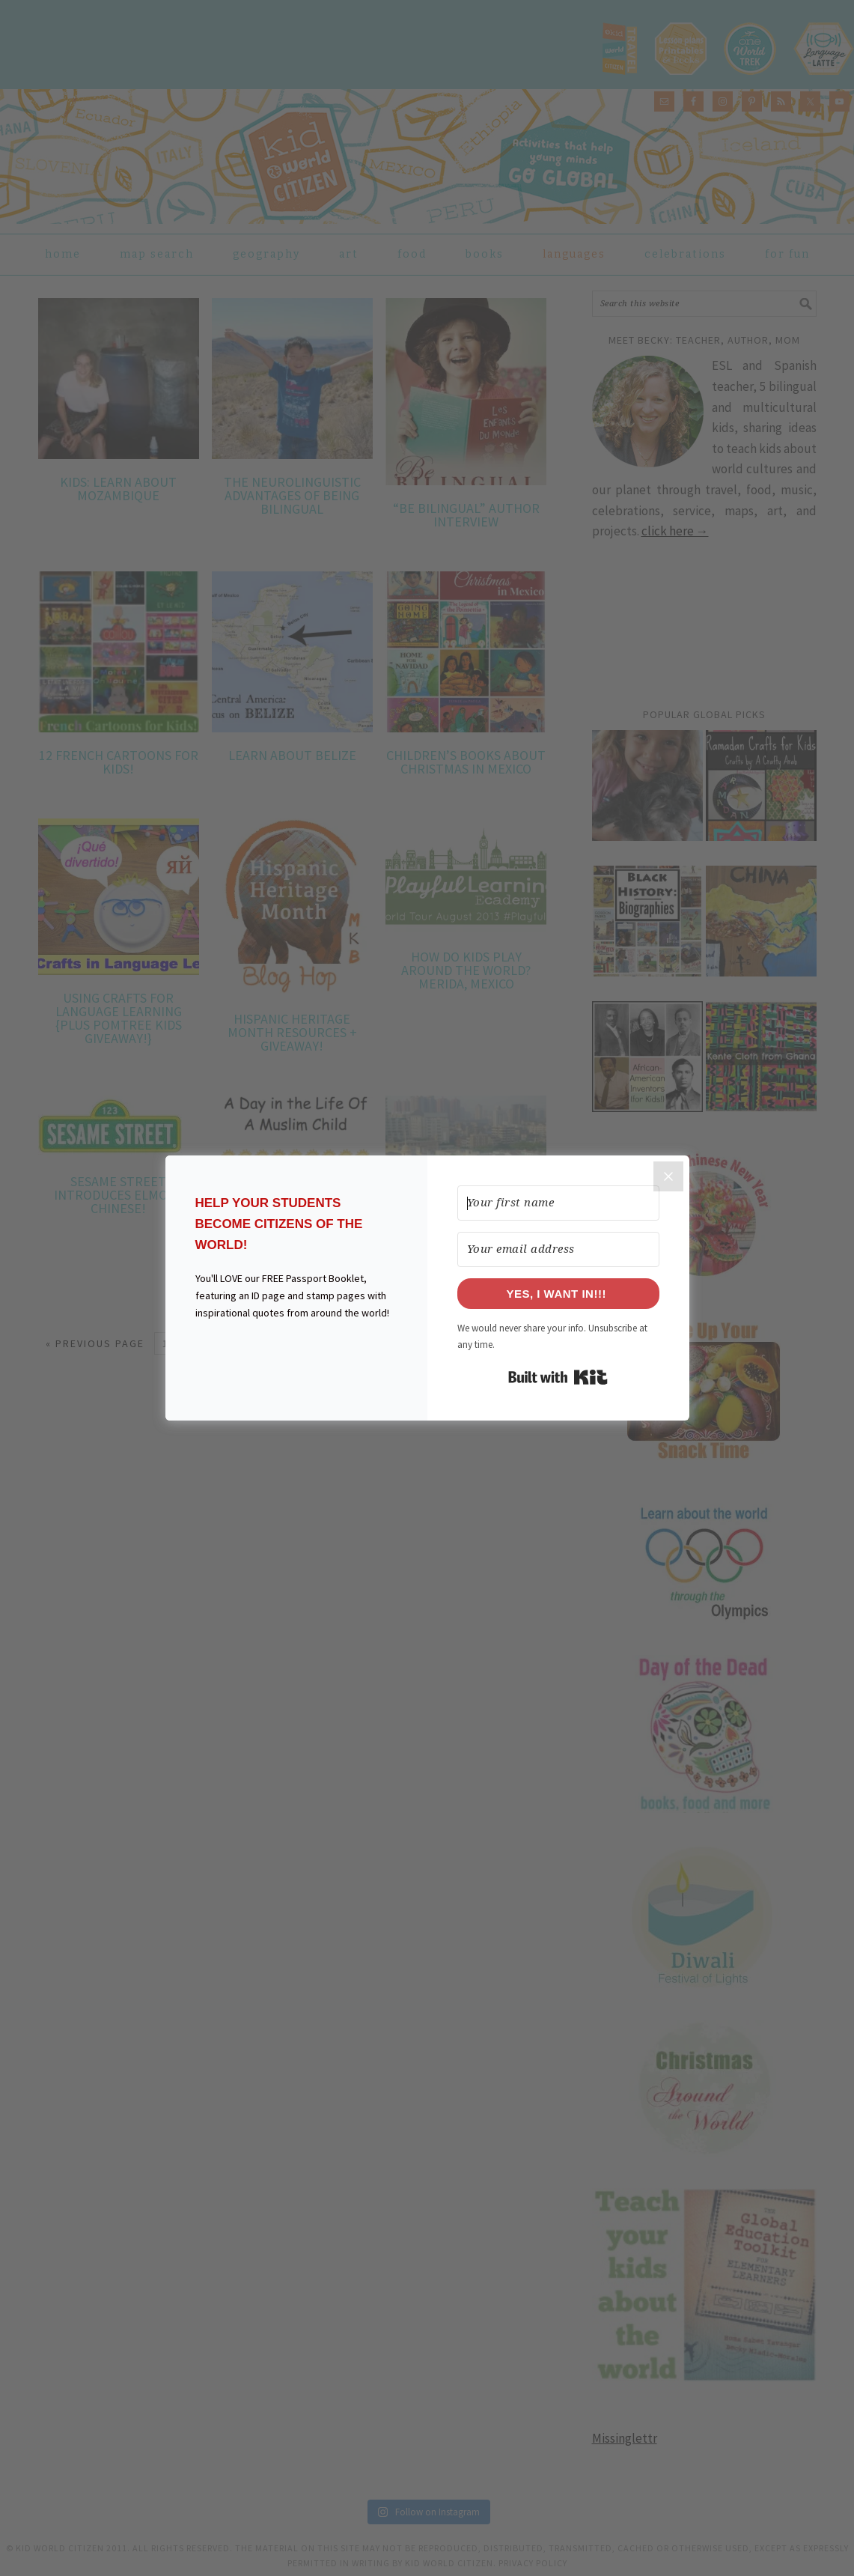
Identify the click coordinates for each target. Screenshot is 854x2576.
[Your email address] (558, 1249)
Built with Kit (558, 1377)
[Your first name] (558, 1203)
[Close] (668, 1176)
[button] (296, 1359)
